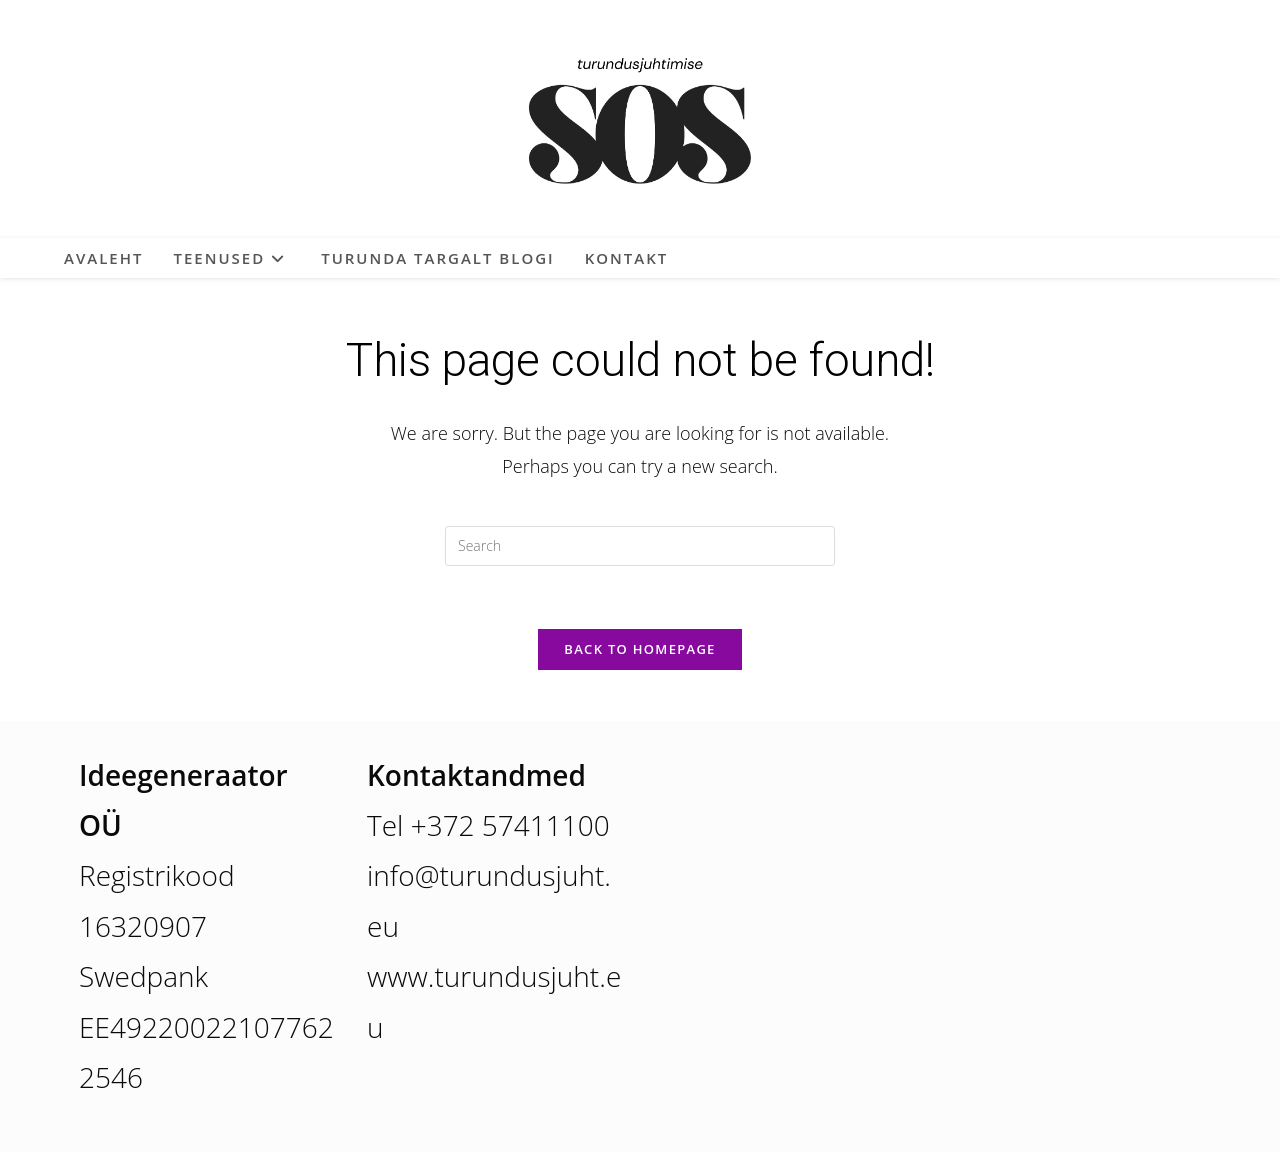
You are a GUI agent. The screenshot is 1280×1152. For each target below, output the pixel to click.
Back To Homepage (639, 649)
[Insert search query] (640, 546)
